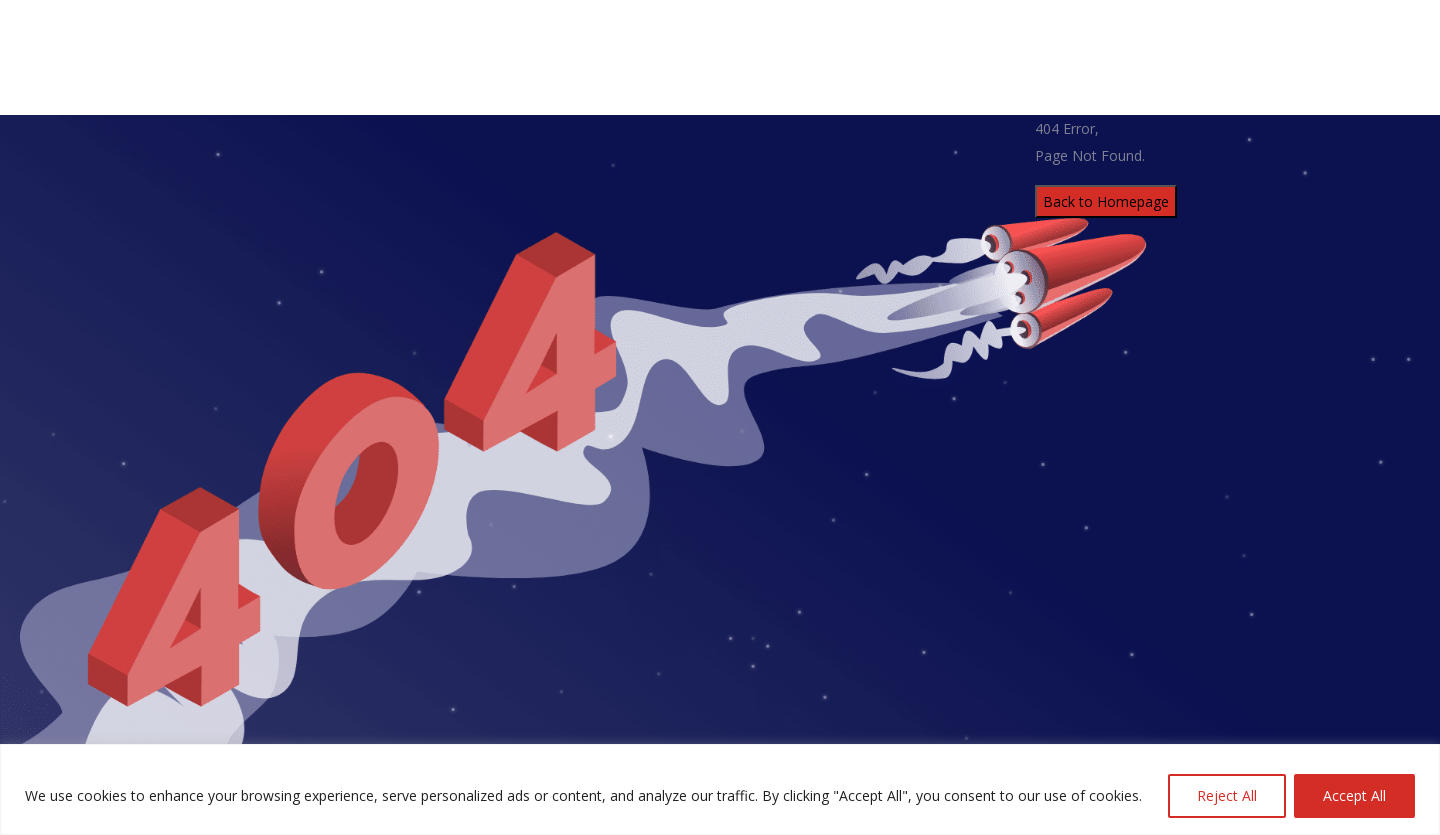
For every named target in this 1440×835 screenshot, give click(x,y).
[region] (720, 789)
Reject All (1227, 795)
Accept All (1354, 795)
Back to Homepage (1106, 201)
